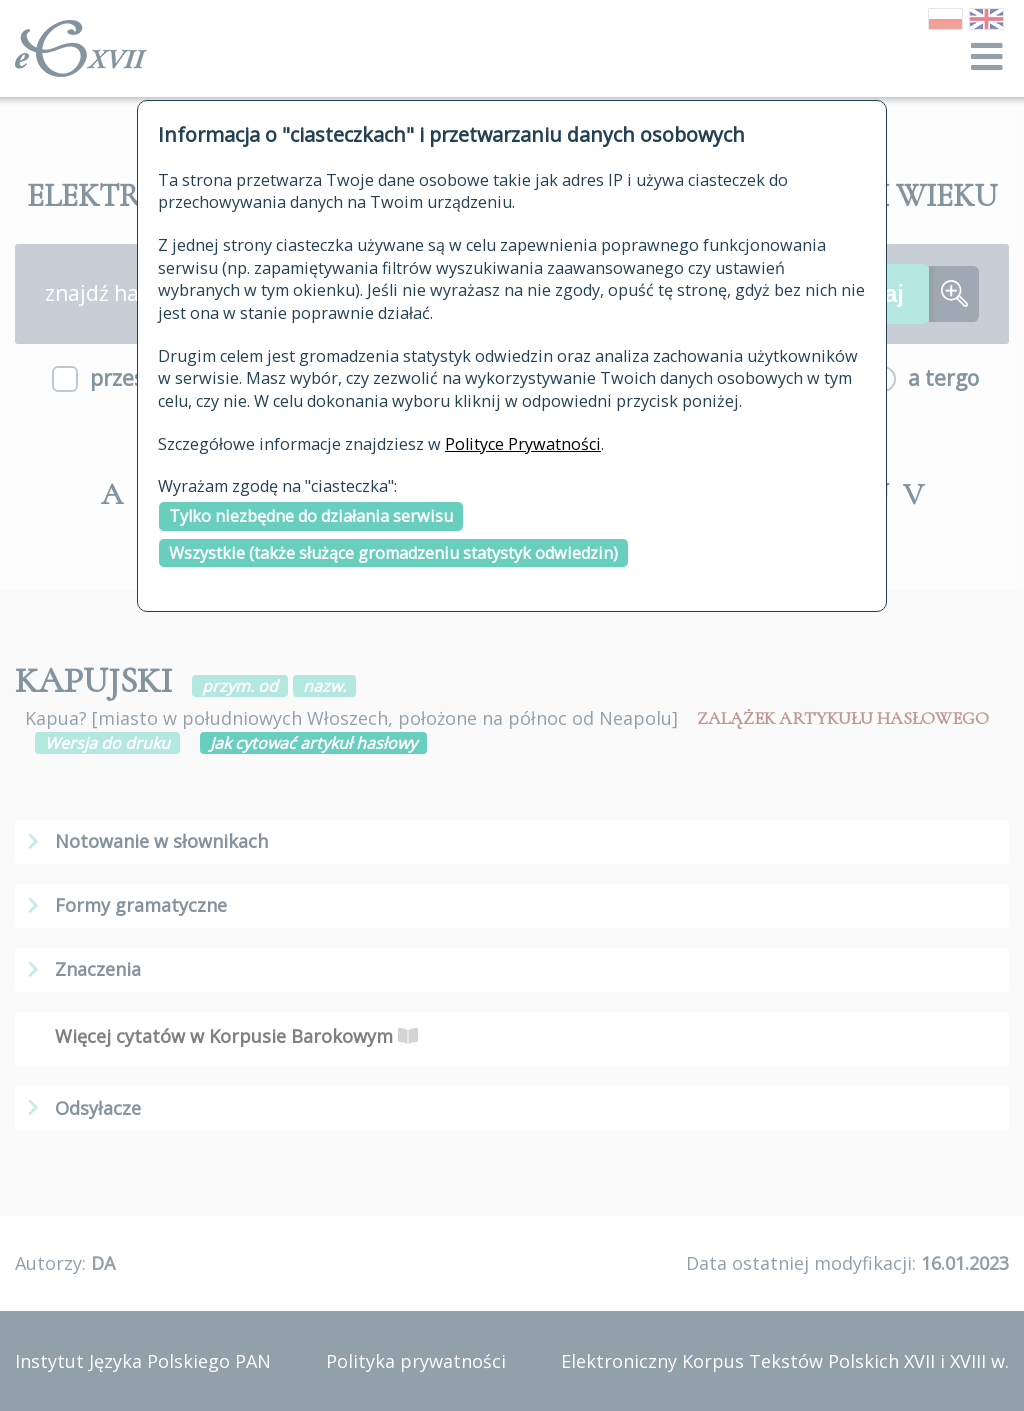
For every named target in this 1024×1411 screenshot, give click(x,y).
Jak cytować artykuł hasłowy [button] (313, 743)
